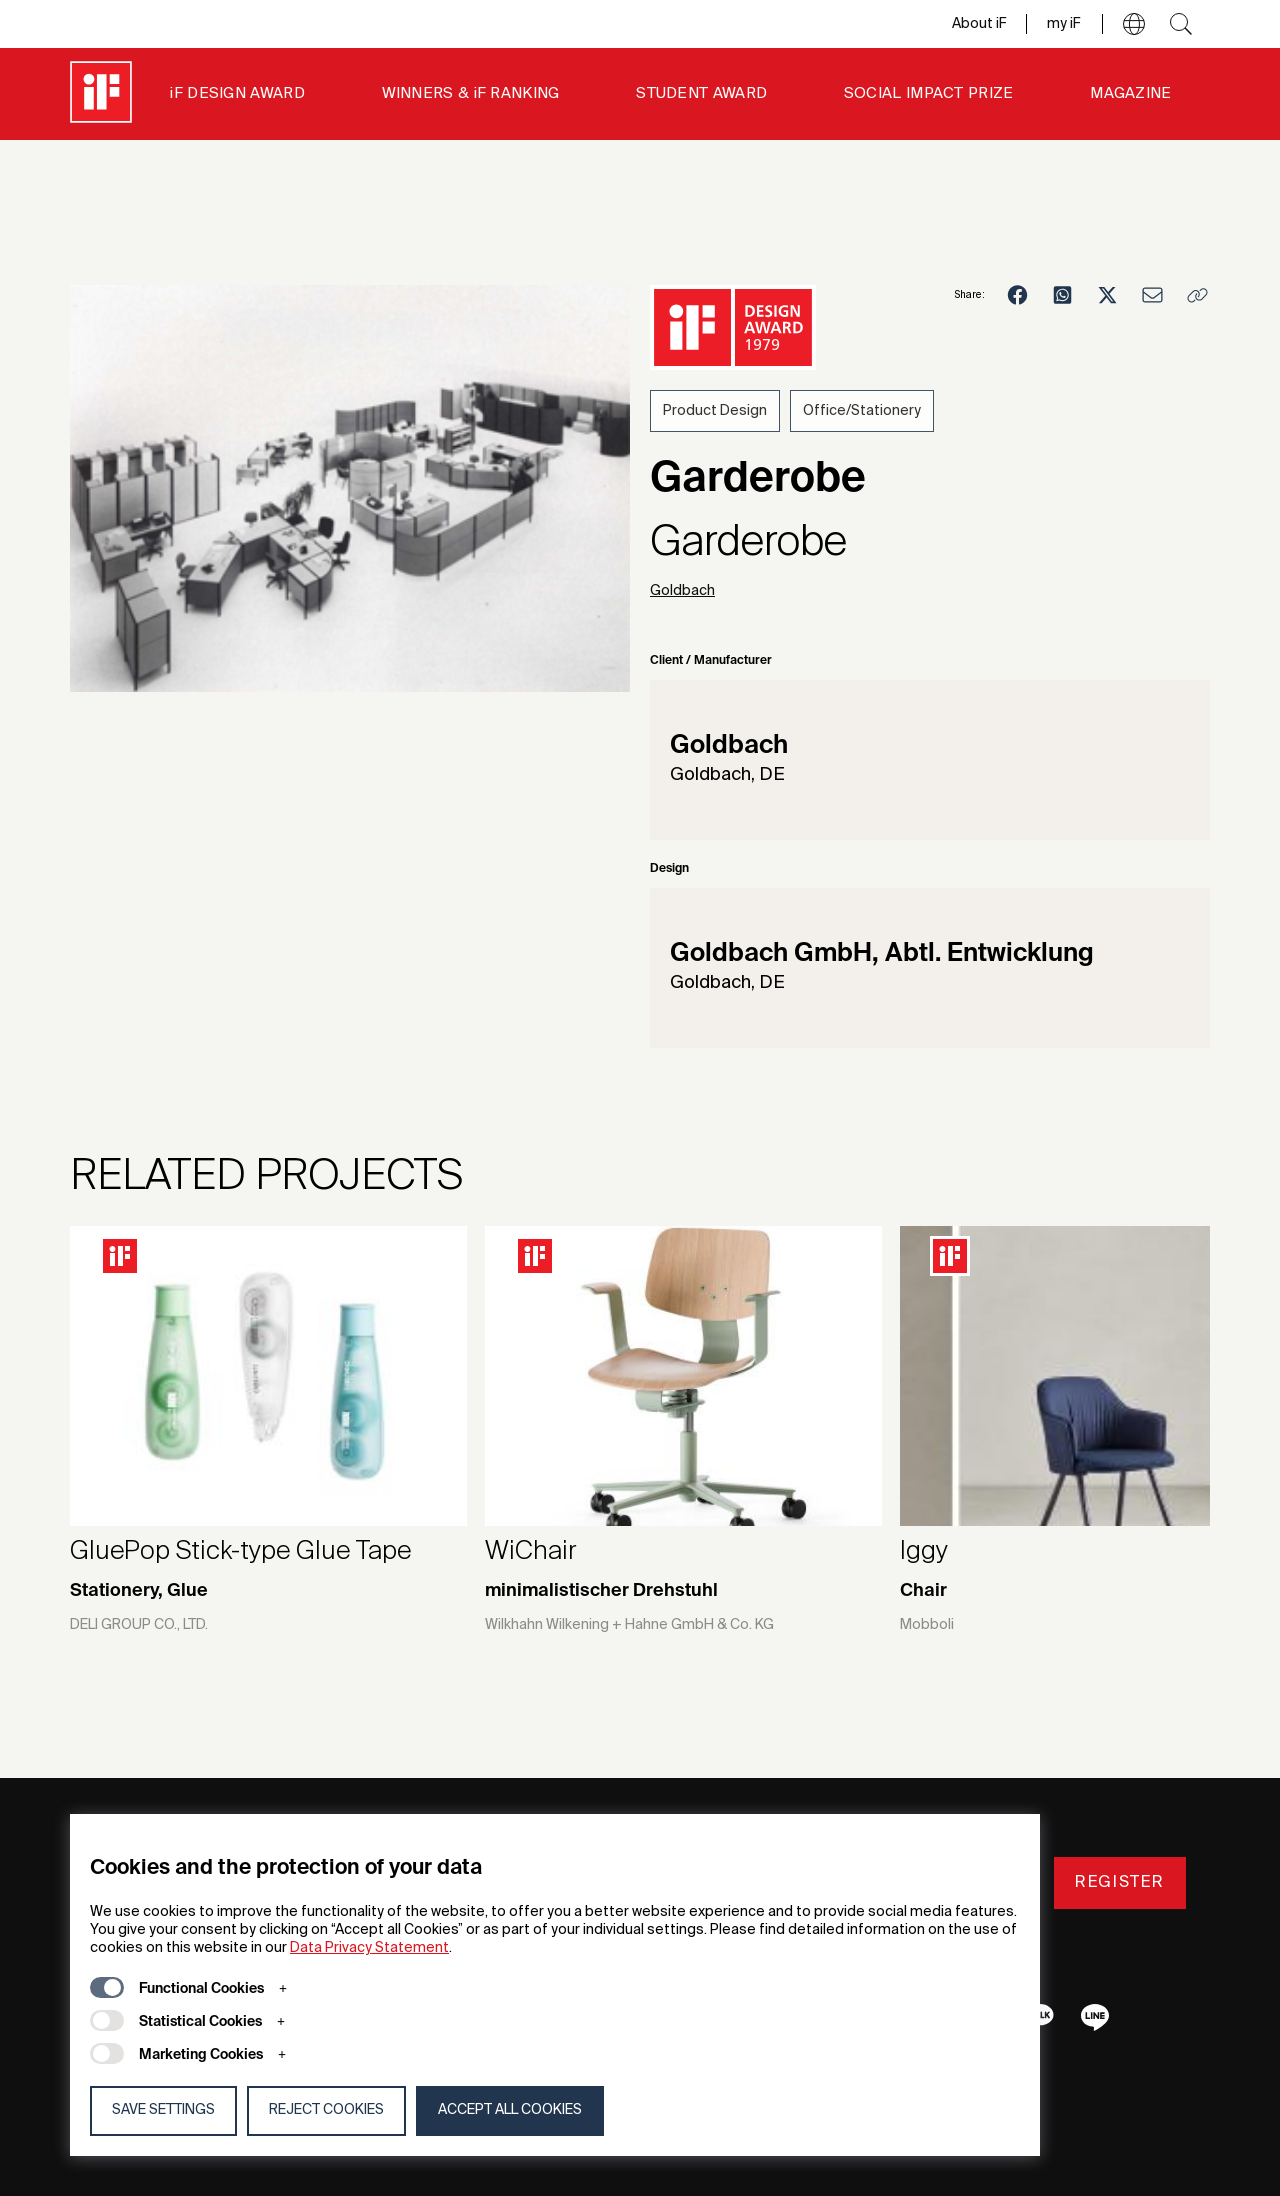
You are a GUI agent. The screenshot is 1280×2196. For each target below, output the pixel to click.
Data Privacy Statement (369, 1948)
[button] (1134, 24)
